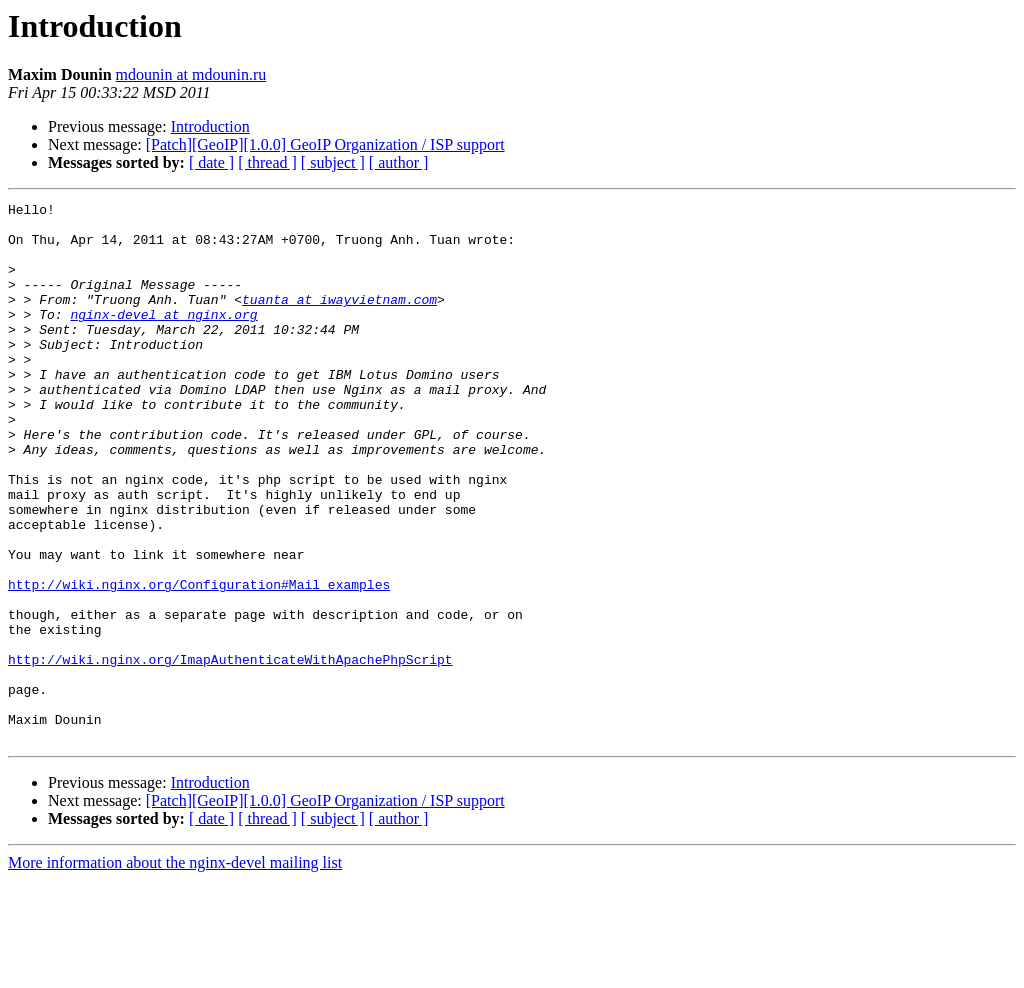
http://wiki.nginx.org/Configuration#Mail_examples (199, 662)
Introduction (210, 126)
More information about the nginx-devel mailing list (175, 970)
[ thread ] (267, 162)
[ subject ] (333, 162)
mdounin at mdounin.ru (191, 74)
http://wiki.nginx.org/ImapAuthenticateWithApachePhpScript (230, 752)
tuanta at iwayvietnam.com (339, 320)
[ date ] (211, 162)
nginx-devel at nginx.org (163, 338)
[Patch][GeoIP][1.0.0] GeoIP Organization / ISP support (325, 144)
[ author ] (399, 162)
